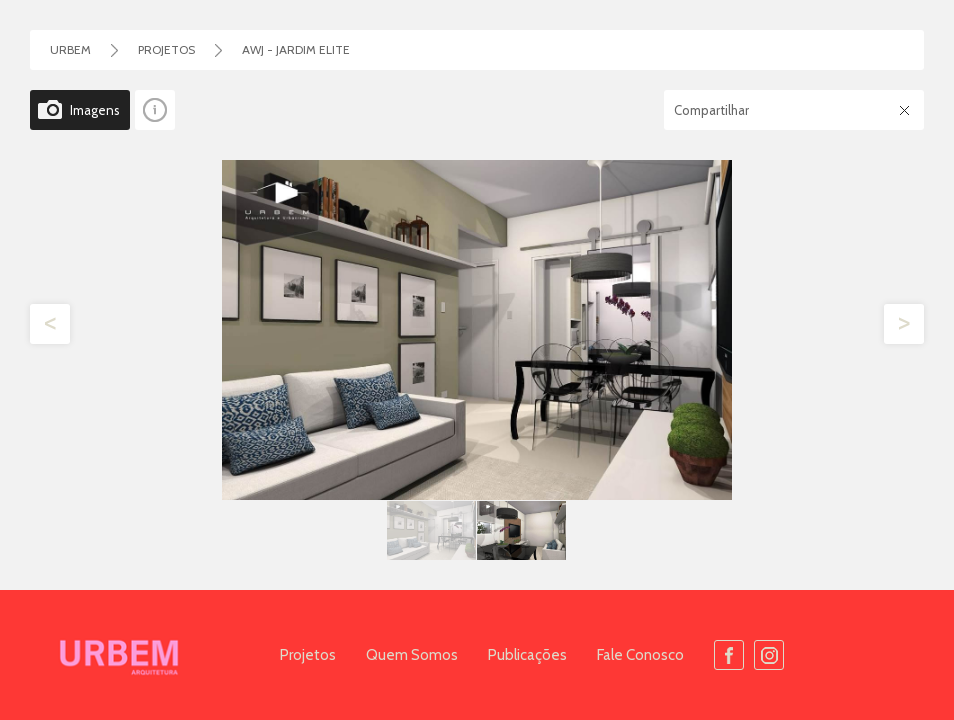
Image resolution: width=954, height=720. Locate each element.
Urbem (70, 49)
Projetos (308, 655)
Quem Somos (412, 655)
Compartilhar (711, 110)
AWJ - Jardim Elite (296, 49)
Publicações (527, 655)
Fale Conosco (640, 655)
